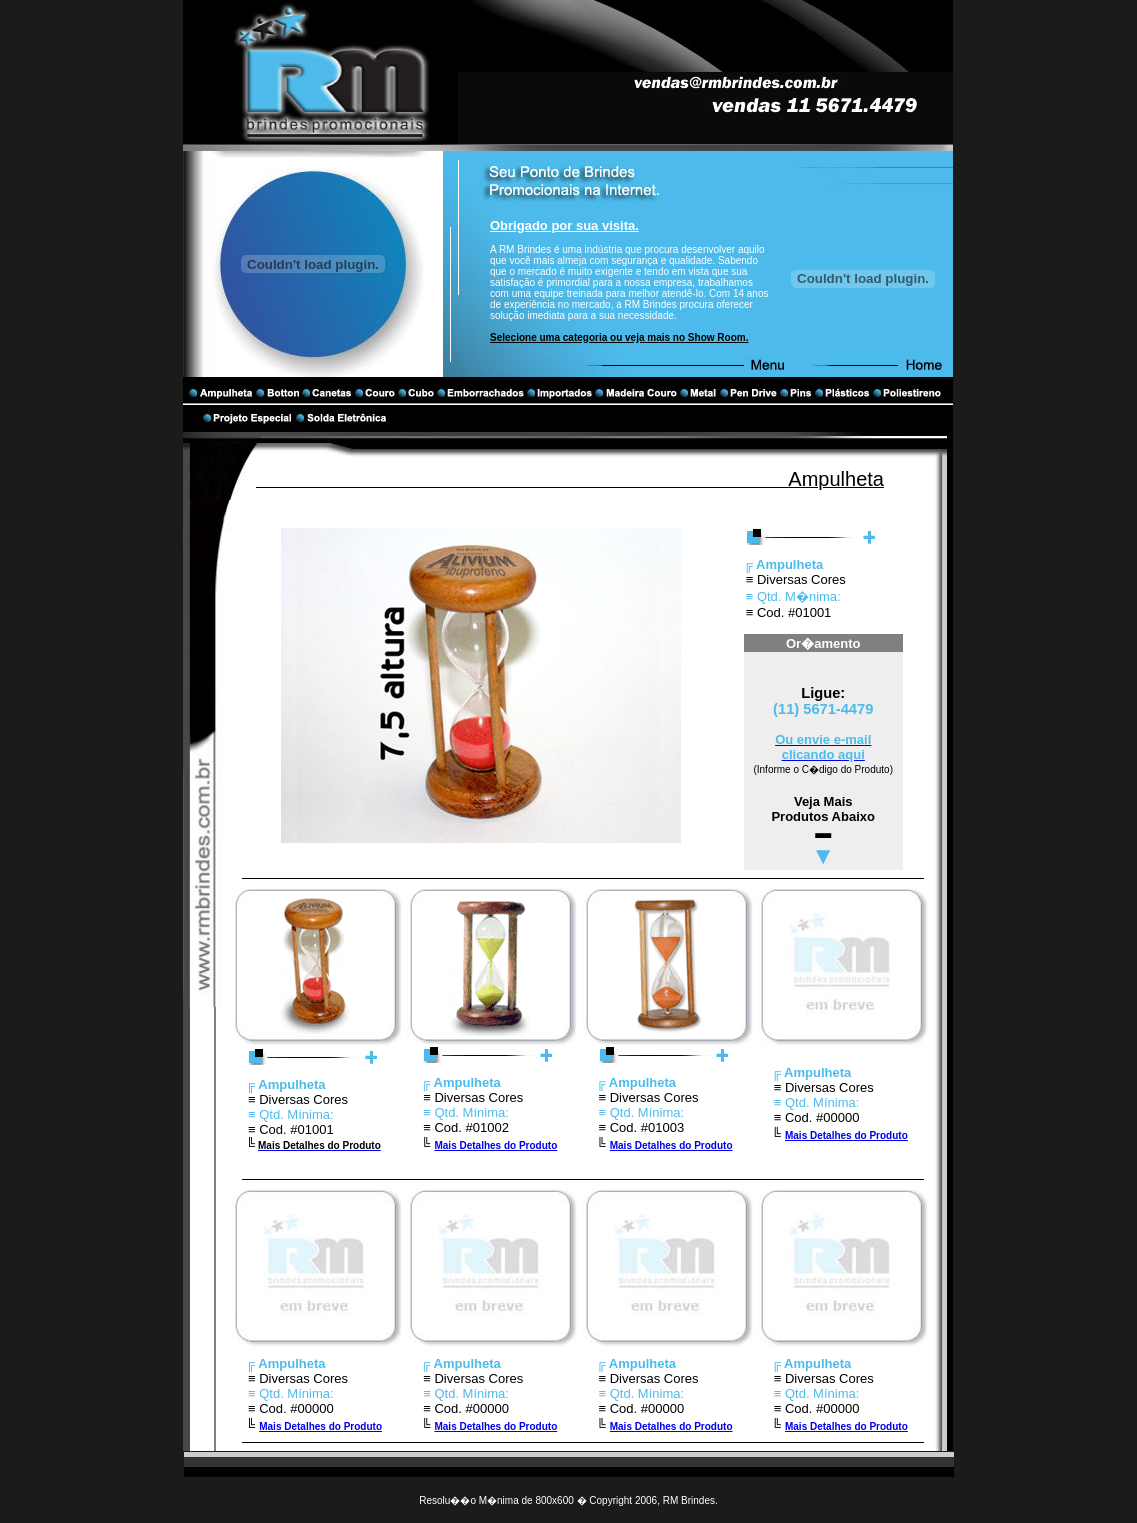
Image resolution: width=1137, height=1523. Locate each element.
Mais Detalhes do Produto (495, 1145)
